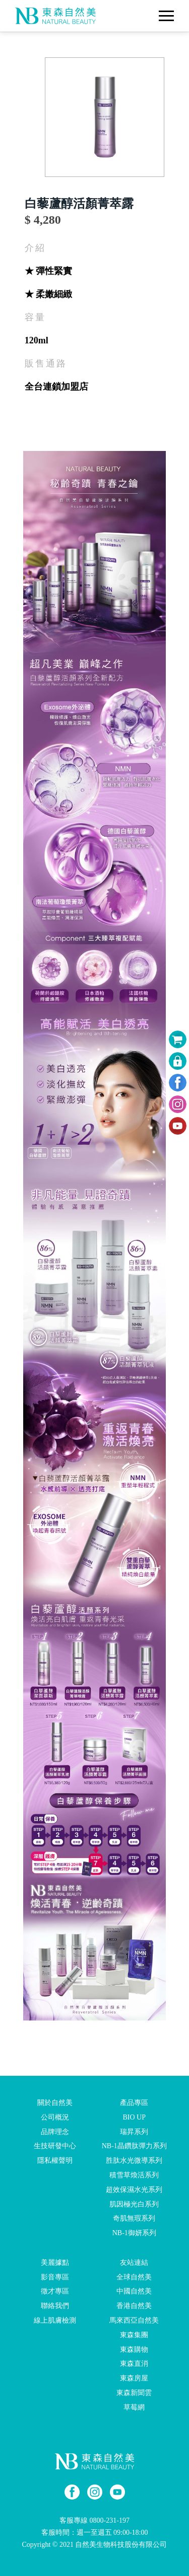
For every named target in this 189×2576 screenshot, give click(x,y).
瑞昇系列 (134, 2131)
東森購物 (134, 2349)
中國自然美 (134, 2291)
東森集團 (134, 2335)
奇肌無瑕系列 (134, 2218)
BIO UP (134, 2117)
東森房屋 (134, 2378)
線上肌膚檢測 (55, 2320)
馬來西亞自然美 (134, 2320)
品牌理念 (55, 2131)
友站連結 (134, 2262)
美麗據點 (55, 2262)
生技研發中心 (55, 2146)
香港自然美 (134, 2306)
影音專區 (55, 2276)
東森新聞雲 (134, 2393)
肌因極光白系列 (134, 2203)
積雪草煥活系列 (134, 2175)
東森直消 (134, 2363)
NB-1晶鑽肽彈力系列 (134, 2146)
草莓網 (134, 2407)
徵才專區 (55, 2291)
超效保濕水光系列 (134, 2189)
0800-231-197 (110, 2520)
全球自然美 (134, 2276)
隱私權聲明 (55, 2160)
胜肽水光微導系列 (134, 2160)
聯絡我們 (55, 2306)
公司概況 (55, 2117)
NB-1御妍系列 (134, 2233)
